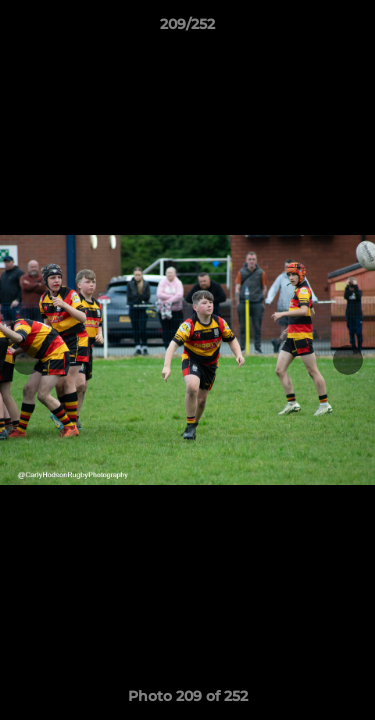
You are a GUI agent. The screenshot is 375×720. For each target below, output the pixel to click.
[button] (351, 29)
